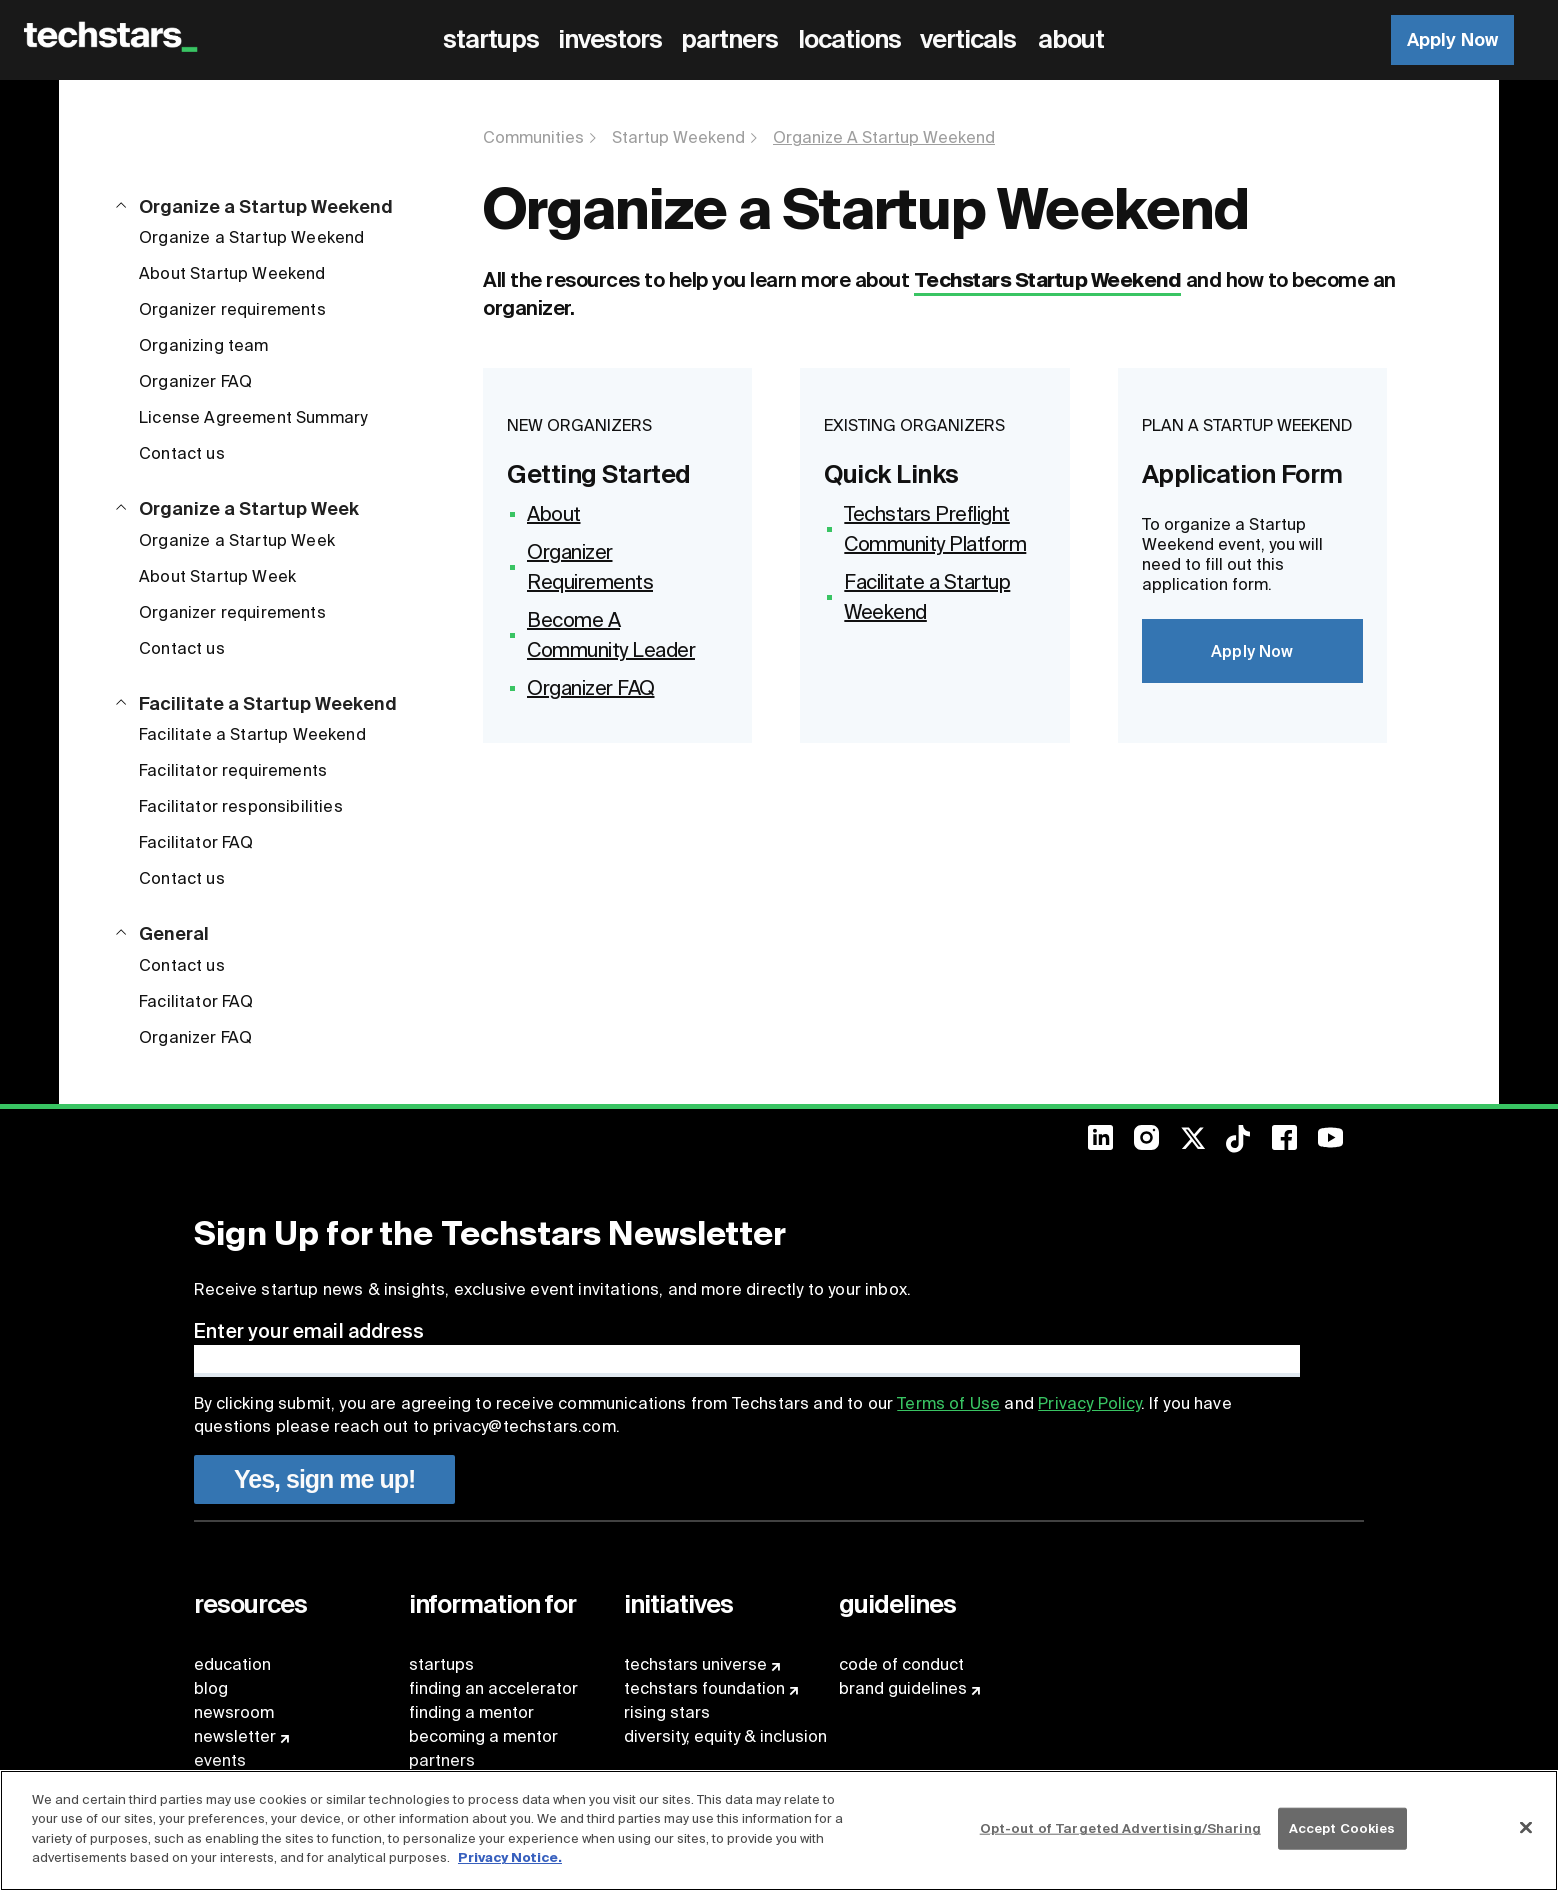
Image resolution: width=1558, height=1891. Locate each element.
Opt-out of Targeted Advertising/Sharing (1120, 1828)
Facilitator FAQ (196, 842)
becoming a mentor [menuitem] (483, 1736)
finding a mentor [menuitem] (471, 1712)
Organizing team (204, 345)
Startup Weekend (678, 138)
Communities (533, 138)
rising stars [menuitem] (667, 1712)
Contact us (182, 453)
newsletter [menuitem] (235, 1736)
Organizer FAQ (195, 381)
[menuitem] (494, 40)
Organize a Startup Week (237, 540)
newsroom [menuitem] (234, 1712)
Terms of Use (948, 1403)
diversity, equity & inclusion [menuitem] (725, 1736)
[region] (779, 1830)
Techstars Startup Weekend (1048, 280)
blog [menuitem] (211, 1688)
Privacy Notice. (510, 1857)
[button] (254, 195)
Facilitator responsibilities (241, 806)
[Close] (1526, 1828)
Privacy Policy (1089, 1403)
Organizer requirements (232, 309)
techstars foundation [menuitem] (704, 1688)
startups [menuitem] (441, 1664)
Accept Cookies (1342, 1828)
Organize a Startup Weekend (251, 237)
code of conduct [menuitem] (901, 1664)
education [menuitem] (232, 1664)
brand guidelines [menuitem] (903, 1688)
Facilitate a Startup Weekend (252, 734)
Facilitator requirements (233, 770)
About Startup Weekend (232, 273)
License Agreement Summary (253, 417)
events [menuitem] (220, 1760)
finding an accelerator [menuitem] (493, 1688)
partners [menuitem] (442, 1760)
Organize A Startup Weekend (884, 138)
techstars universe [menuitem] (695, 1664)
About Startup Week (217, 576)
